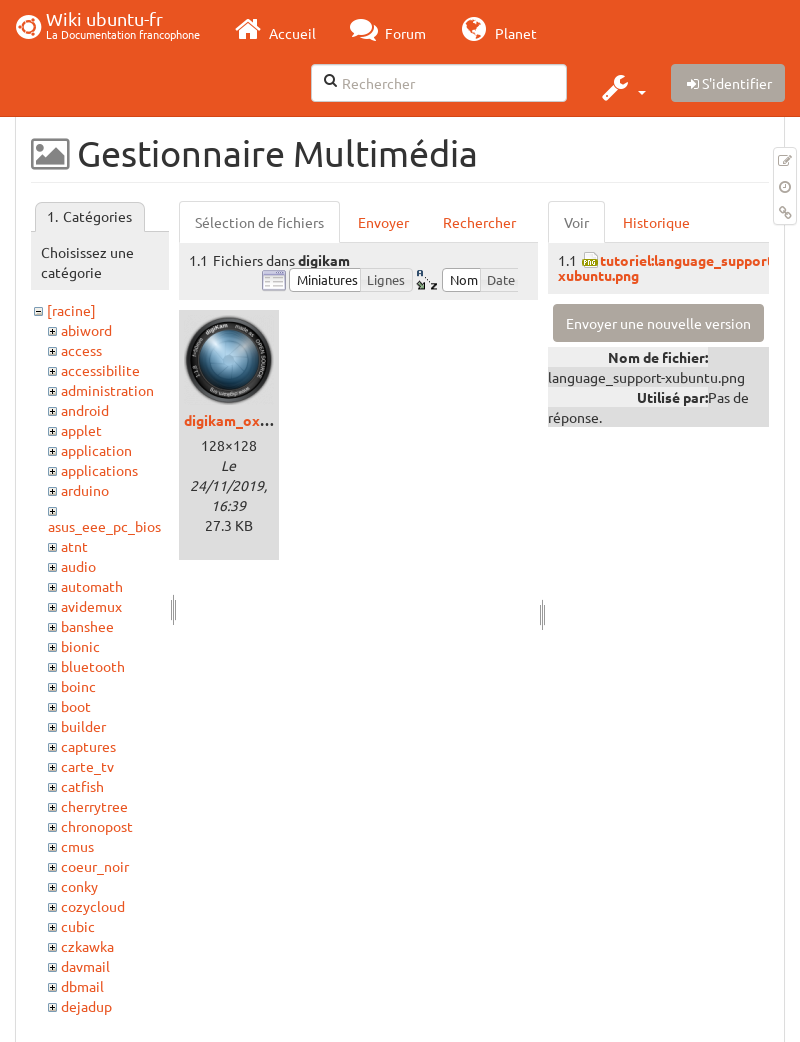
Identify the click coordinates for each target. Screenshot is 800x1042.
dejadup (86, 1006)
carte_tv (87, 766)
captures (88, 746)
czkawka (87, 946)
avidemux (91, 606)
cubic (78, 926)
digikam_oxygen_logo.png (270, 420)
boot (76, 706)
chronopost (97, 826)
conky (79, 886)
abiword (86, 330)
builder (83, 726)
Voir (576, 222)
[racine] (71, 310)
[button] (621, 87)
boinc (78, 686)
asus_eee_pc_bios (104, 526)
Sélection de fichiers (259, 222)
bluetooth (93, 666)
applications (99, 470)
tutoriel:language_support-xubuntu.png (668, 267)
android (85, 410)
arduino (85, 490)
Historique (656, 222)
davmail (85, 966)
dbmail (82, 986)
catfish (82, 786)
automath (92, 586)
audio (78, 566)
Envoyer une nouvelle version (658, 323)
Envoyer (383, 222)
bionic (80, 646)
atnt (74, 546)
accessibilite (100, 370)
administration (107, 390)
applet (81, 430)
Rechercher (479, 222)
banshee (87, 626)
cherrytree (94, 806)
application (96, 450)
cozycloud (93, 906)
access (81, 350)
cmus (77, 846)
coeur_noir (95, 866)
